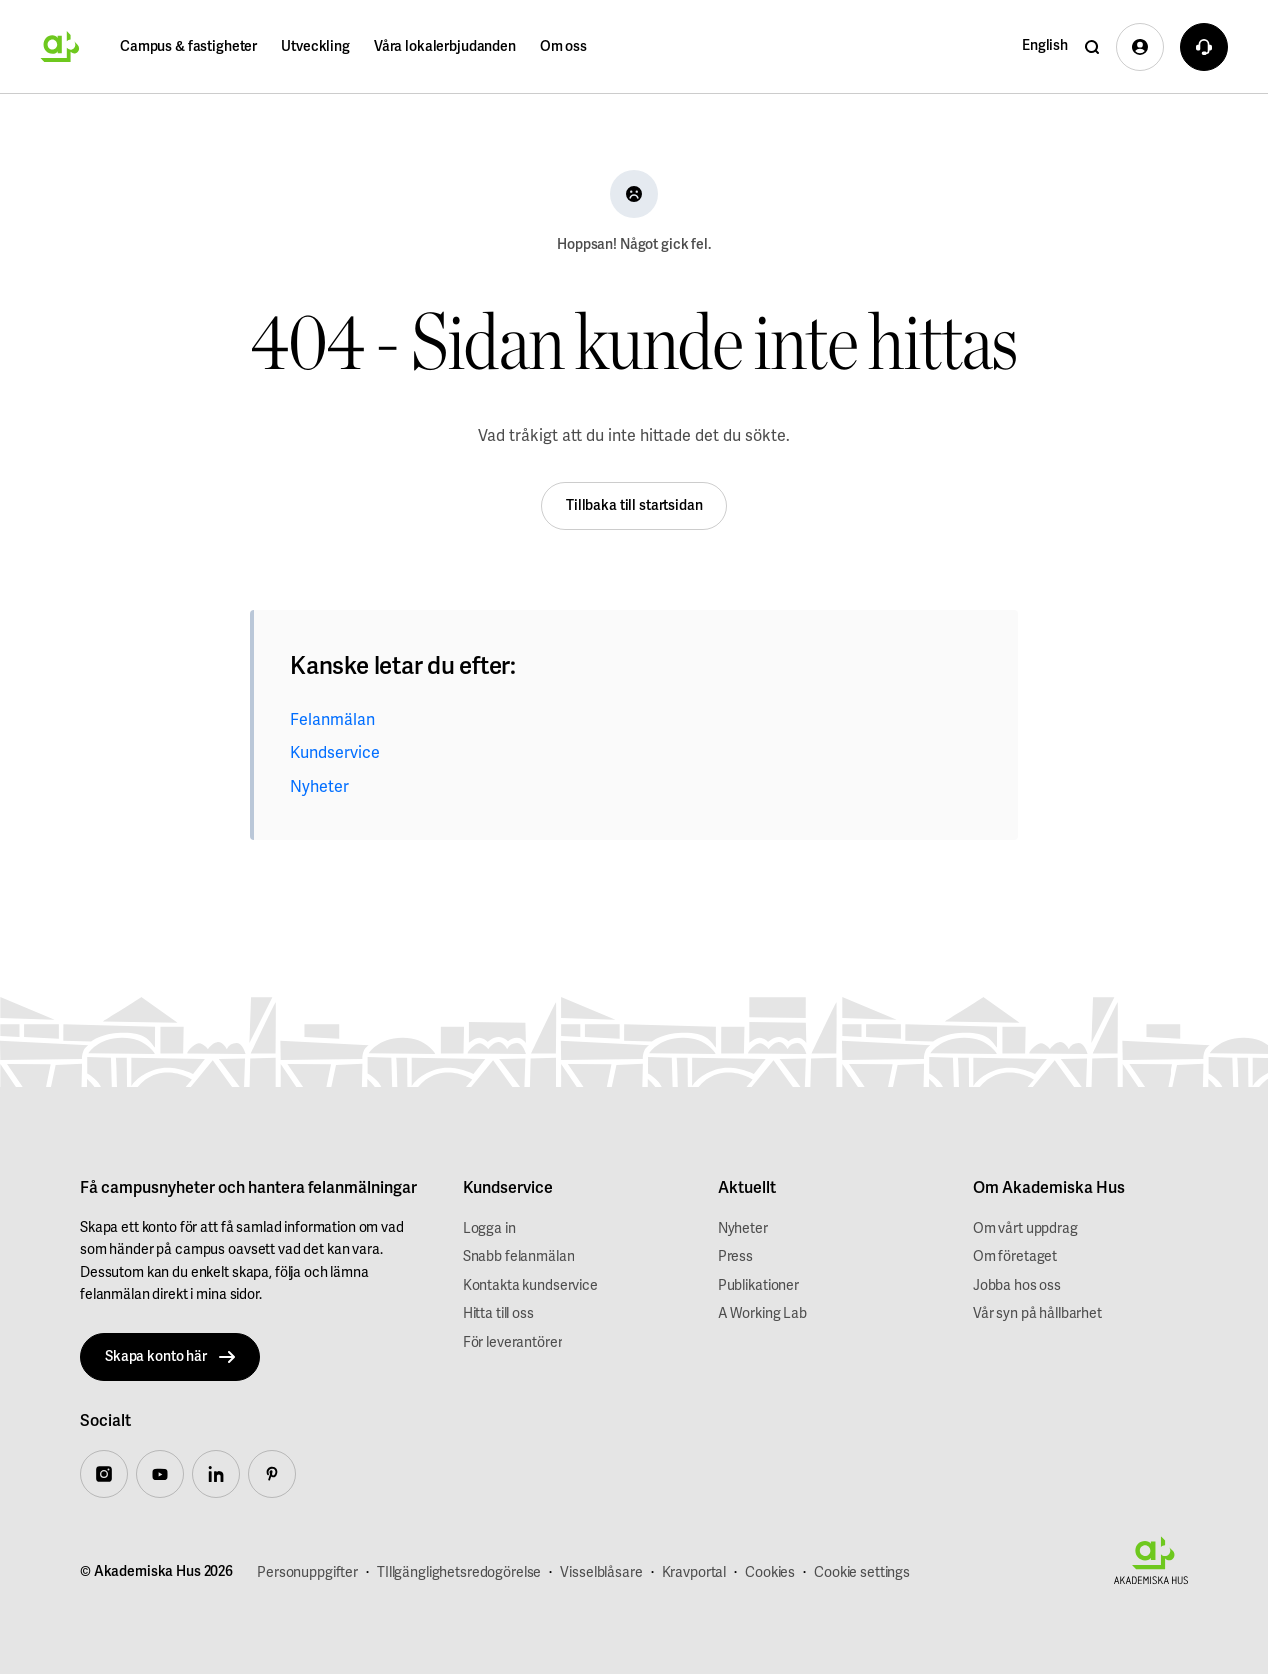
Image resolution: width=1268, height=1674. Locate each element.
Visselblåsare (601, 1572)
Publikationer (758, 1285)
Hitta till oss (498, 1313)
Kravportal (694, 1572)
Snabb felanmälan (519, 1256)
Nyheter (319, 787)
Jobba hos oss (1017, 1285)
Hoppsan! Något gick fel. (634, 244)
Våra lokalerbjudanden (445, 46)
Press (735, 1256)
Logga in (489, 1228)
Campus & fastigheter (188, 46)
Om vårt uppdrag (1025, 1228)
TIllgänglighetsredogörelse (459, 1572)
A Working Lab (762, 1313)
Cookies (770, 1572)
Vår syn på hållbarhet (1037, 1313)
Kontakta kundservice (530, 1285)
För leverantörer (513, 1342)
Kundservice (335, 753)
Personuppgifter (307, 1572)
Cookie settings (862, 1572)
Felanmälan (332, 720)
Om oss (563, 46)
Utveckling (315, 46)
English (1045, 45)
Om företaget (1015, 1256)
